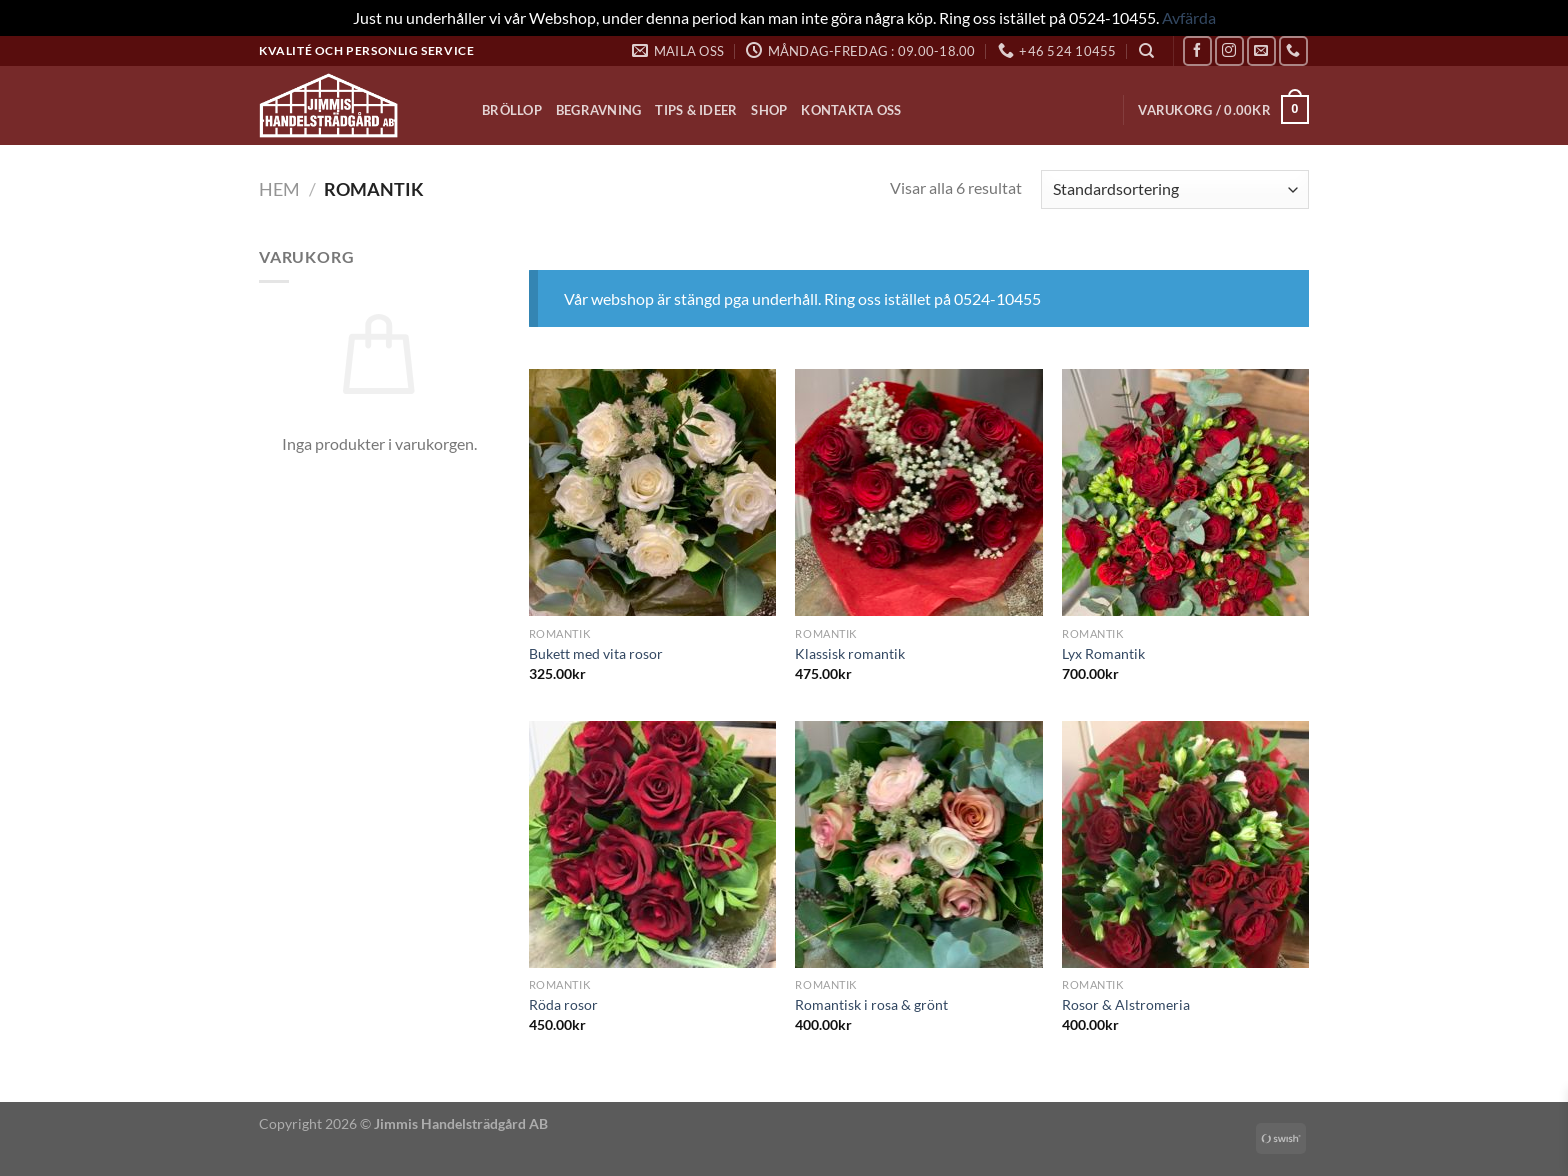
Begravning (599, 110)
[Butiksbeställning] (1175, 189)
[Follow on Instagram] (1229, 50)
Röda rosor (563, 1004)
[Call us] (1293, 50)
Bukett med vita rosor (596, 653)
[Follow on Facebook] (1197, 50)
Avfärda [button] (1189, 17)
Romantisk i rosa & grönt (871, 1004)
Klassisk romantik (850, 653)
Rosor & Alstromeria (1126, 1004)
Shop (769, 110)
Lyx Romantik (1103, 653)
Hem (279, 189)
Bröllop (512, 110)
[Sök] (1146, 51)
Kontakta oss (851, 110)
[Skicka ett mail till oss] (1261, 50)
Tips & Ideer (696, 110)
